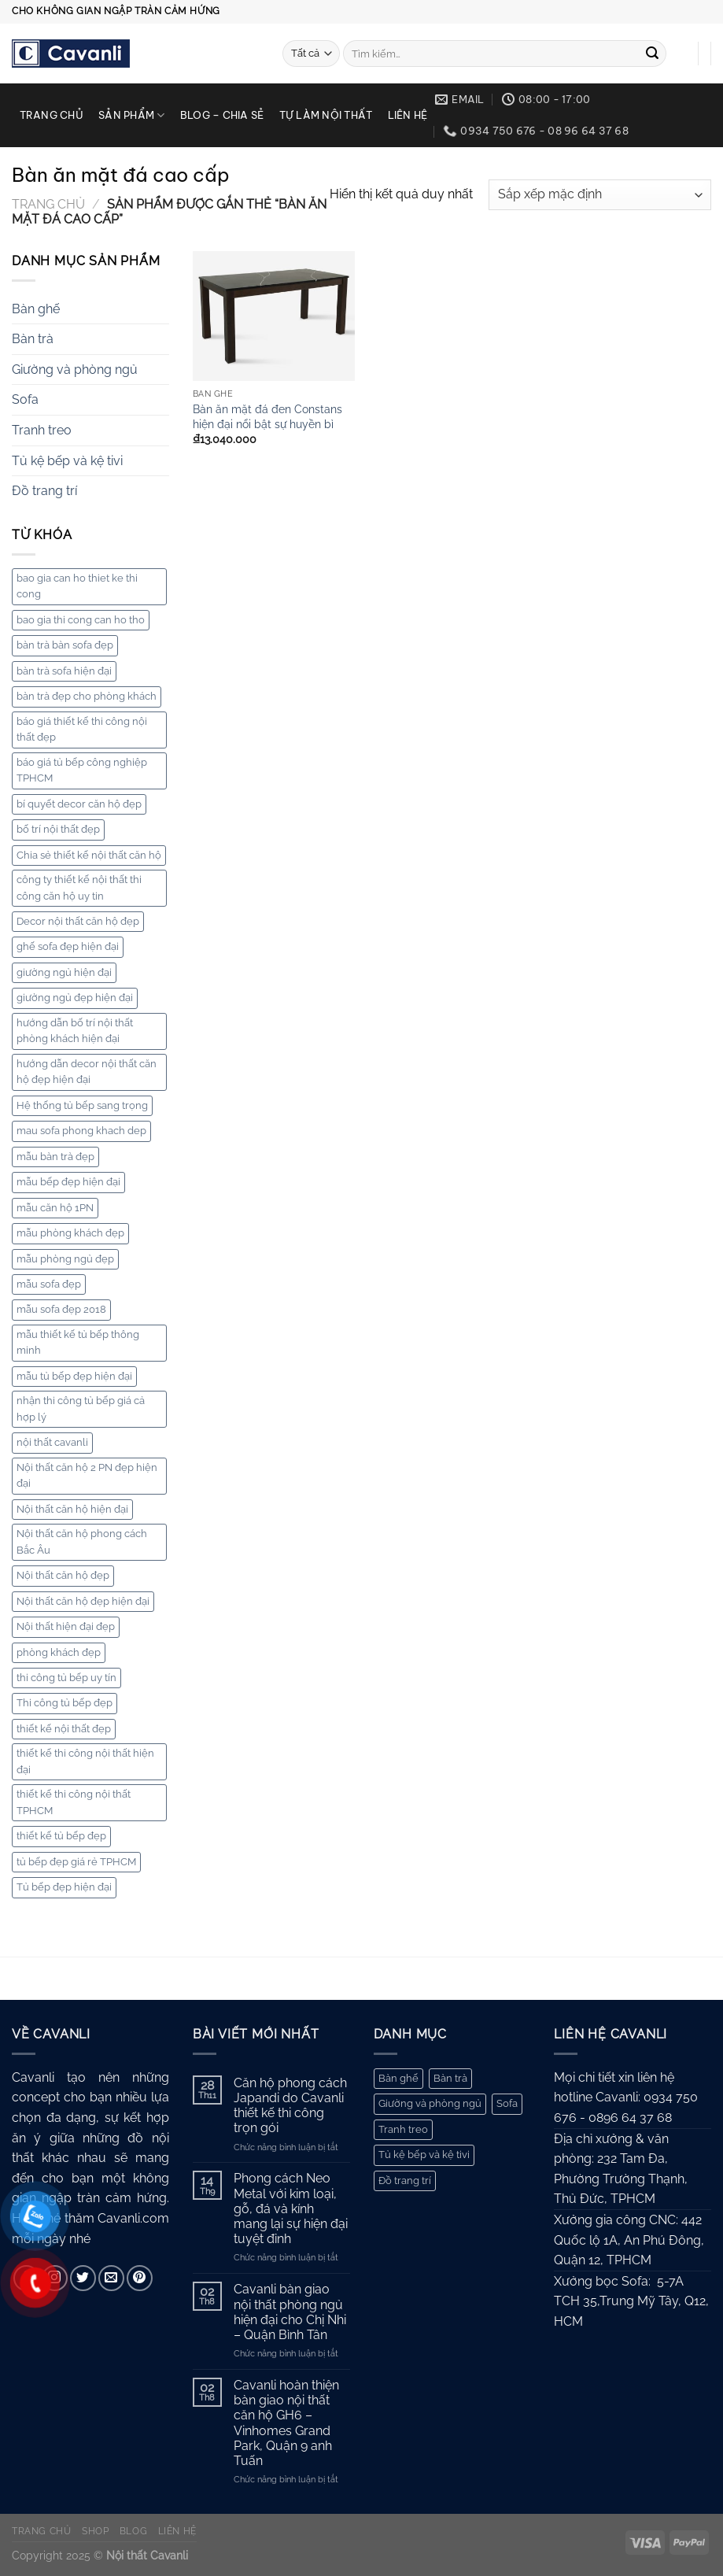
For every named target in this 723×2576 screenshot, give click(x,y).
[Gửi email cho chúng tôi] (111, 2278)
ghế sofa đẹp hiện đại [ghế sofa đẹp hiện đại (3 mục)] (68, 946)
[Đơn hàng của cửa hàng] (600, 194)
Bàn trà (32, 338)
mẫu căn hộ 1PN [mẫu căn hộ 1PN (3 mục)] (55, 1208)
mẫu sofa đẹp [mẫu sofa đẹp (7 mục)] (49, 1284)
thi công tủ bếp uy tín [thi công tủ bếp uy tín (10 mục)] (66, 1677)
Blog (133, 2531)
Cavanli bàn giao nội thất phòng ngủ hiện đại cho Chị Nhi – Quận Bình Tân (290, 2312)
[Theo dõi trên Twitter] (83, 2278)
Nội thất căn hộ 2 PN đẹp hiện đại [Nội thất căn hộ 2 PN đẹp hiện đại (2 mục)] (87, 1475)
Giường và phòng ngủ (75, 369)
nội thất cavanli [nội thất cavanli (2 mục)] (52, 1442)
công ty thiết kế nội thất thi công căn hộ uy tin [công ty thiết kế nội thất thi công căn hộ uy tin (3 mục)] (79, 887)
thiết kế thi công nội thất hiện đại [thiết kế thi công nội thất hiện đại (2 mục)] (85, 1761)
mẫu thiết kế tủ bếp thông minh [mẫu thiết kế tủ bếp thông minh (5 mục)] (78, 1342)
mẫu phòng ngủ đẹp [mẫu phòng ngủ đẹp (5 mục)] (65, 1259)
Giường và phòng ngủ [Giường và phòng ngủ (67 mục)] (429, 2103)
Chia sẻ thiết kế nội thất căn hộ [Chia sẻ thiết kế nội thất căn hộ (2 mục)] (89, 855)
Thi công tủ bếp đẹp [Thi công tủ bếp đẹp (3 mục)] (65, 1703)
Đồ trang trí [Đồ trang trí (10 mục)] (404, 2180)
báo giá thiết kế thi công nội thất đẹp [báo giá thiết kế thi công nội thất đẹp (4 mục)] (82, 729)
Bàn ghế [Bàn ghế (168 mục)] (398, 2078)
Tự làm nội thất (326, 115)
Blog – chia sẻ (222, 115)
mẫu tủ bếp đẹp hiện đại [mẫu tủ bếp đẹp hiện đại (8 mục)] (74, 1376)
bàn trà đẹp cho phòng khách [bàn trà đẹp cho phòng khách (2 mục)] (87, 696)
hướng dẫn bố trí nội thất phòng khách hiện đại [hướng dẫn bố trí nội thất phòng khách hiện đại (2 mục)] (75, 1030)
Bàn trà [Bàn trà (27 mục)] (450, 2078)
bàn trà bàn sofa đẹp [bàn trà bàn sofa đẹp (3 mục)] (65, 645)
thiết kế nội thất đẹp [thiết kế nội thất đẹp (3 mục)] (64, 1729)
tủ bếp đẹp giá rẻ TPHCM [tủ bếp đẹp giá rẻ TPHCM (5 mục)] (76, 1862)
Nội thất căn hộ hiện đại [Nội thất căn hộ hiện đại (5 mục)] (72, 1509)
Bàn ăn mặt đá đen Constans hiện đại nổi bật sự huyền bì (267, 416)
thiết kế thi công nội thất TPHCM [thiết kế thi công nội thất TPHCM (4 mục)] (74, 1802)
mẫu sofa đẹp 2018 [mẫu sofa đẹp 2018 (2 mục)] (61, 1309)
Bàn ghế (36, 308)
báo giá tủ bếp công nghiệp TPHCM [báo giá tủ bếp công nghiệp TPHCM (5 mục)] (82, 770)
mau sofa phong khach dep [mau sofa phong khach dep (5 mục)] (81, 1130)
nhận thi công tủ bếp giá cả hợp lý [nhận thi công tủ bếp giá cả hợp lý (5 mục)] (81, 1408)
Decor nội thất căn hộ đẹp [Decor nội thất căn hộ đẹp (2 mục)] (78, 921)
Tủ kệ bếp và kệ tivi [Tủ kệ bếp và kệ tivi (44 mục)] (424, 2154)
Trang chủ (51, 115)
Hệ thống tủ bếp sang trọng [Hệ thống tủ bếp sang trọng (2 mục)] (82, 1105)
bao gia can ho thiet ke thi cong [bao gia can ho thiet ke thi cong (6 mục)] (77, 586)
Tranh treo (42, 430)
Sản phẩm (131, 115)
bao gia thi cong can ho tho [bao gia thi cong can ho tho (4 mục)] (81, 620)
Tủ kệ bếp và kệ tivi (67, 460)
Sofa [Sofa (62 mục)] (507, 2103)
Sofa (25, 399)
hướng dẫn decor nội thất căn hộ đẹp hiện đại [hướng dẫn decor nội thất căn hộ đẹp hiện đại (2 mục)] (87, 1071)
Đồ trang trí (44, 490)
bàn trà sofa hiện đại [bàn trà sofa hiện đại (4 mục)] (64, 671)
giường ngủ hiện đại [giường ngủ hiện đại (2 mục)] (64, 972)
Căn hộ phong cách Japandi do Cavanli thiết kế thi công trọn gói (290, 2105)
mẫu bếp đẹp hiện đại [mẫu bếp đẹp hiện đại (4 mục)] (68, 1182)
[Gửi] (652, 53)
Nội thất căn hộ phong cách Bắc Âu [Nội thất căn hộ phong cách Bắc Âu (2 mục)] (82, 1541)
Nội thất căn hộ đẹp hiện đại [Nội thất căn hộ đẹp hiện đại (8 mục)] (83, 1601)
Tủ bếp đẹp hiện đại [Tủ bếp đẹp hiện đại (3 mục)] (64, 1887)
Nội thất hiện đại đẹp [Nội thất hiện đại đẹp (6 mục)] (66, 1626)
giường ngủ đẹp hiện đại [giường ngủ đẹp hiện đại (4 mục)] (75, 997)
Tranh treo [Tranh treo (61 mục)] (403, 2129)
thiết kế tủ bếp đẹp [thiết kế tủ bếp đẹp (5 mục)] (61, 1836)
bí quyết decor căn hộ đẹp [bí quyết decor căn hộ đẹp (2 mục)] (79, 804)
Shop (95, 2531)
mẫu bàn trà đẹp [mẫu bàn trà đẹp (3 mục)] (55, 1156)
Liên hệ (408, 115)
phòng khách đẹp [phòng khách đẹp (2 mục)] (59, 1652)
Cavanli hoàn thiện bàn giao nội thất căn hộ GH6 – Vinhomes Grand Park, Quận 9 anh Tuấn (286, 2423)
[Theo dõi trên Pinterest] (140, 2278)
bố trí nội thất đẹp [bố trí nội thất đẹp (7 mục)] (58, 829)
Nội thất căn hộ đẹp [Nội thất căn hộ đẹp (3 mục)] (63, 1575)
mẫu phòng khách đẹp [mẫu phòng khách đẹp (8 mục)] (70, 1233)
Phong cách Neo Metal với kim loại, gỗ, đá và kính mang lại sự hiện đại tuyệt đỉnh (291, 2208)
